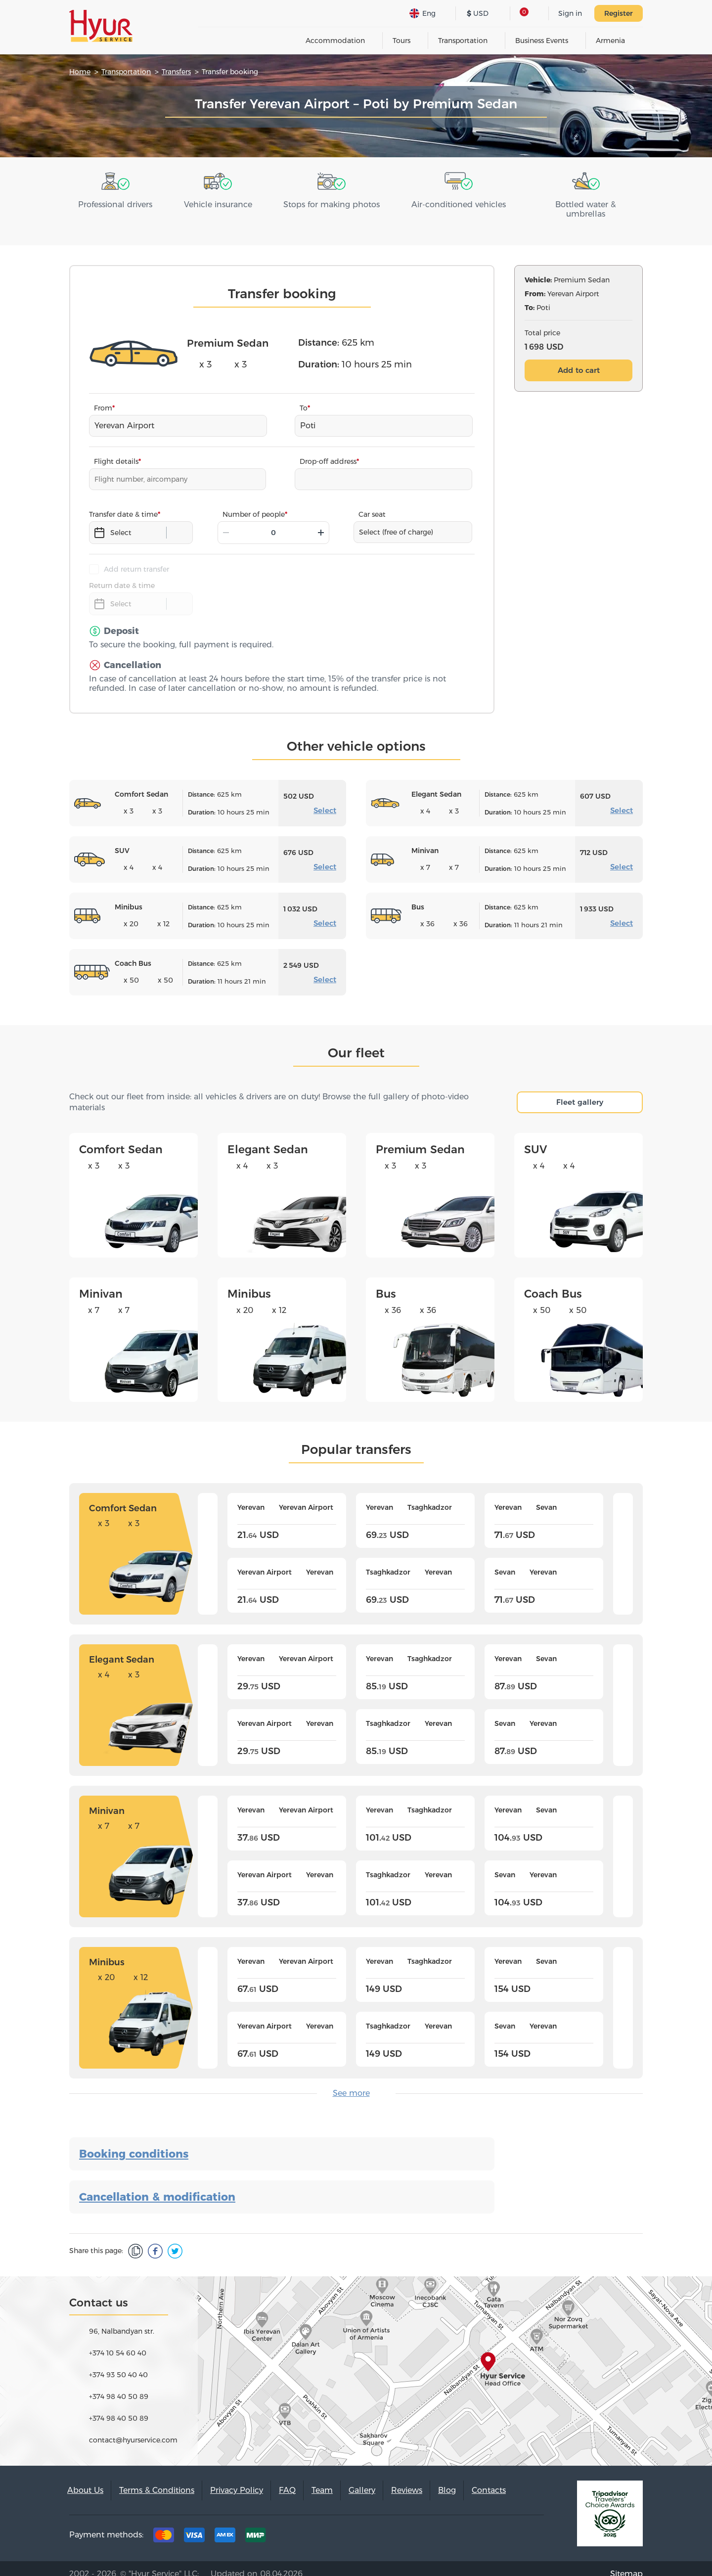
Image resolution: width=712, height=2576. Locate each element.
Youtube (530, 2526)
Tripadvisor (438, 2526)
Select (324, 799)
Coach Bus (553, 1283)
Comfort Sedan (121, 1138)
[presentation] (208, 1543)
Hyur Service (101, 26)
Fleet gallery (579, 1091)
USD (478, 13)
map (356, 2360)
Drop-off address (328, 450)
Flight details (116, 450)
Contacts (489, 2479)
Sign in (570, 13)
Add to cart (579, 359)
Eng (422, 13)
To (304, 397)
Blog (447, 2479)
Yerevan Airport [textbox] (124, 414)
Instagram (499, 2526)
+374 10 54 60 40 (117, 2342)
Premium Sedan (420, 1138)
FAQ (287, 2479)
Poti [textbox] (307, 414)
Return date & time (122, 574)
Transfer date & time (123, 503)
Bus (386, 1283)
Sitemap (626, 2563)
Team (322, 2479)
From (103, 397)
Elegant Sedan (267, 1138)
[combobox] (178, 415)
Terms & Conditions (156, 2479)
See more (351, 2082)
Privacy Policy (236, 2479)
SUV (535, 1138)
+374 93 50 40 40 (118, 2363)
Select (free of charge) (396, 521)
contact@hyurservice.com (133, 2429)
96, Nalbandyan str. (121, 2320)
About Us (85, 2479)
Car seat (372, 503)
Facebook (469, 2526)
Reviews (406, 2479)
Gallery (362, 2479)
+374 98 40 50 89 (118, 2385)
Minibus (249, 1283)
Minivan (101, 1283)
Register (618, 13)
